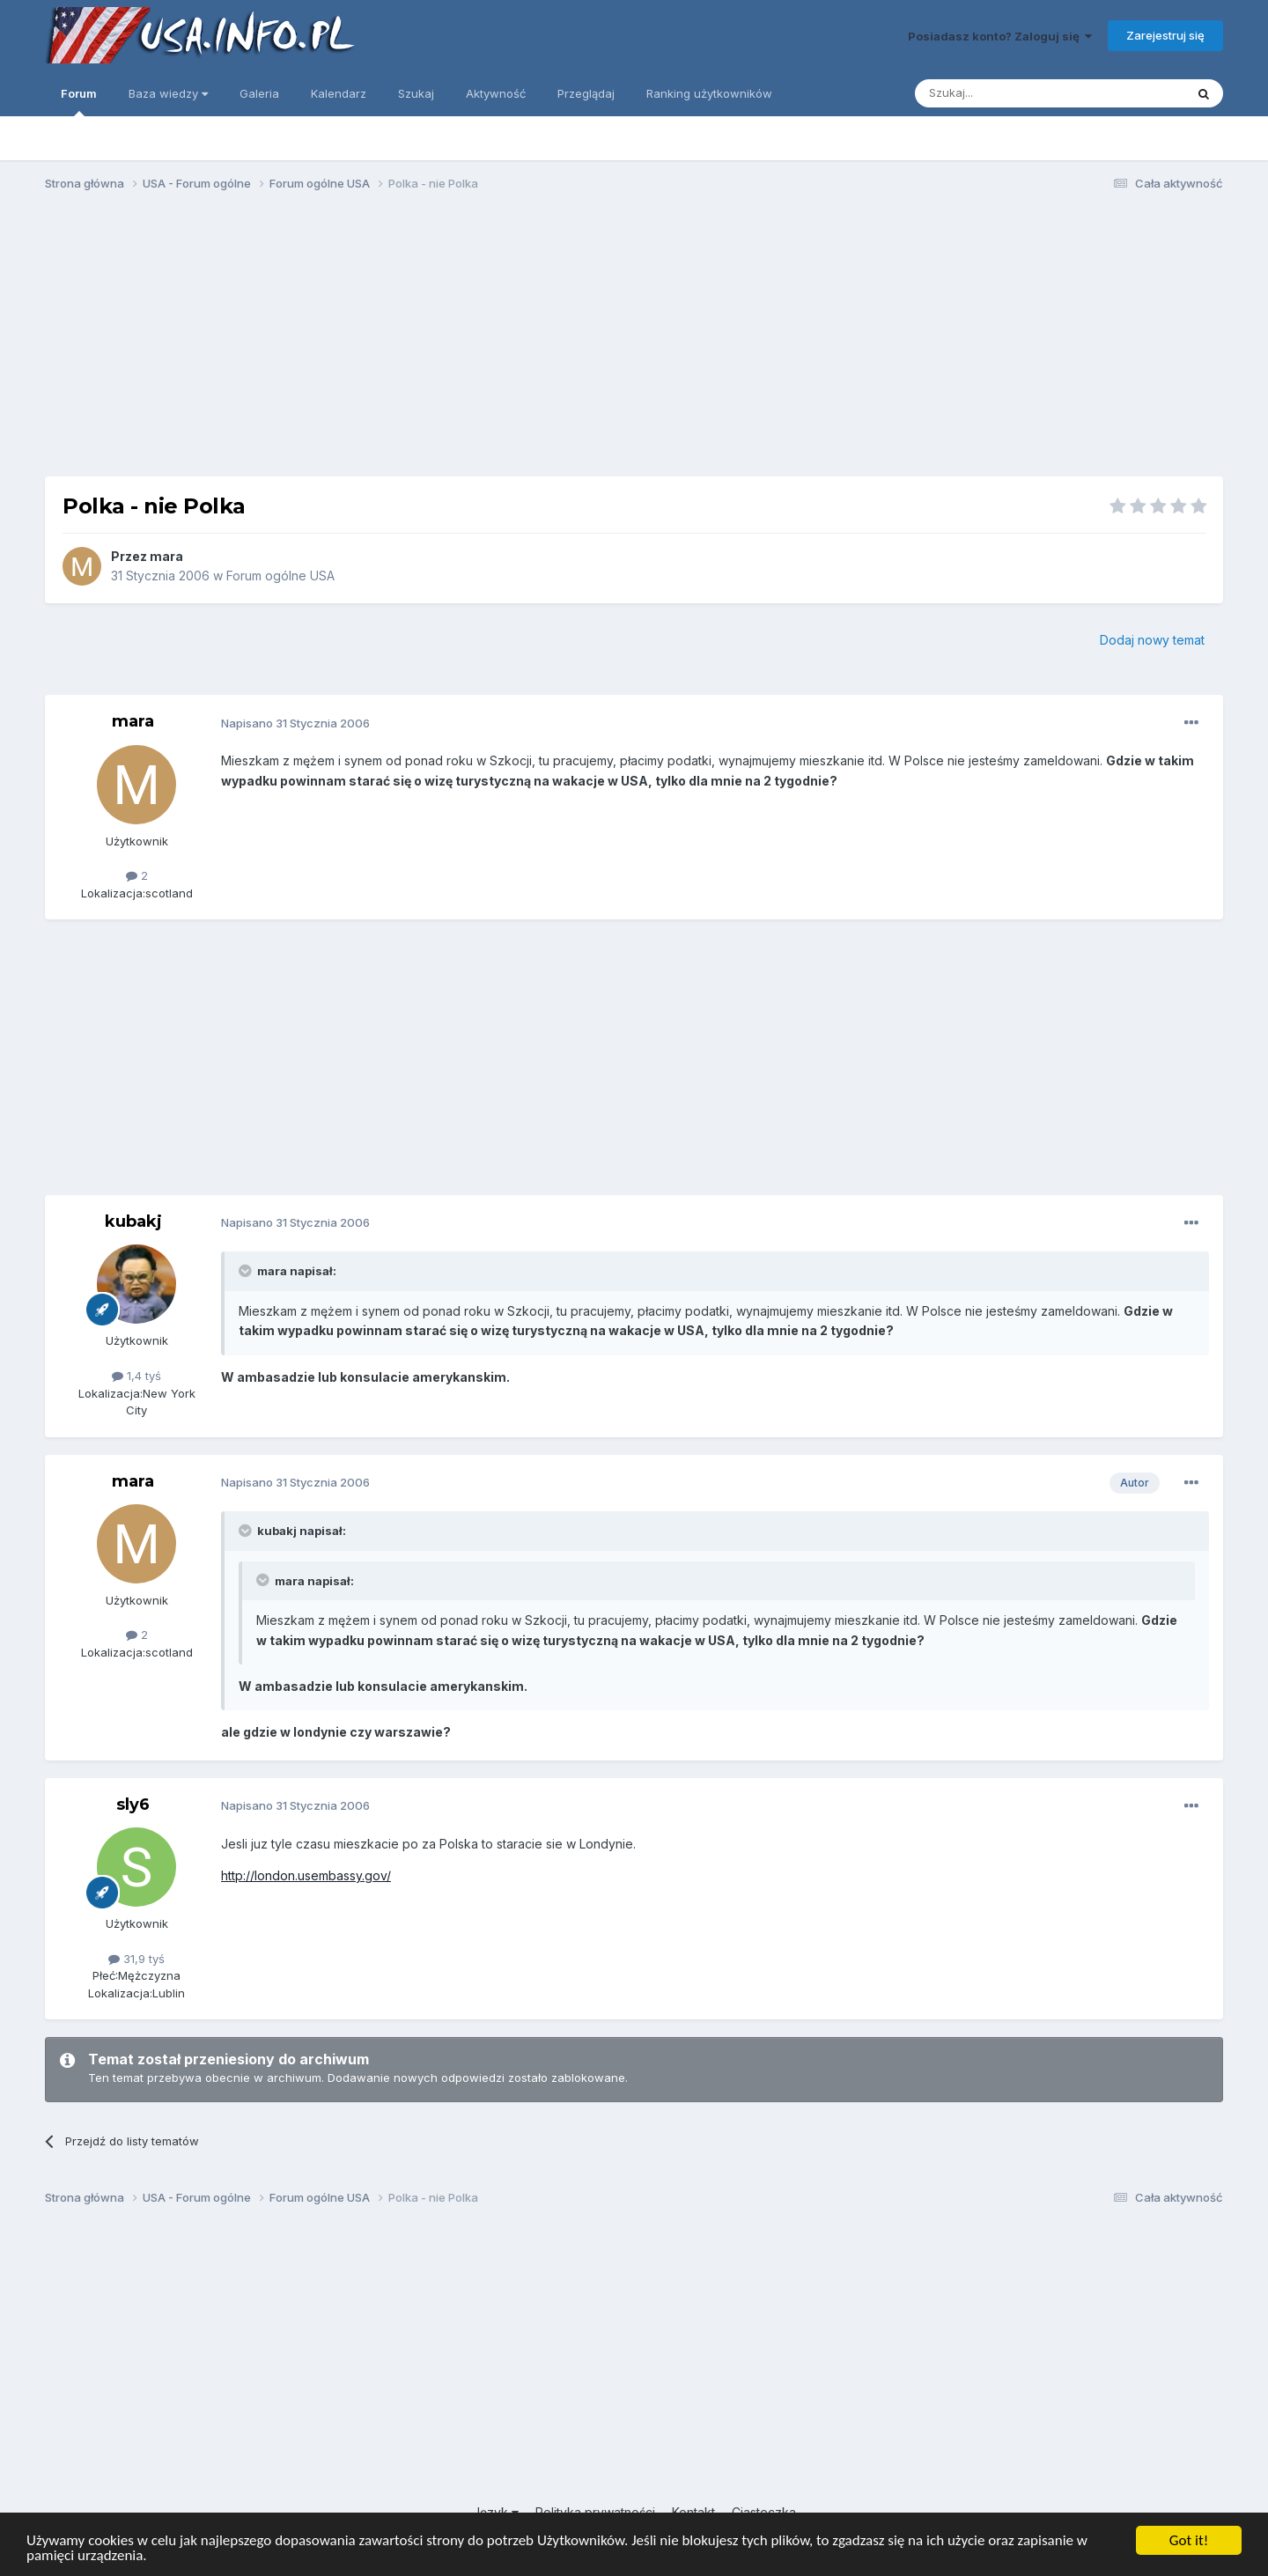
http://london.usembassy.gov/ (306, 1875)
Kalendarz (338, 93)
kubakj (133, 1221)
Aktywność (496, 93)
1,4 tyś (136, 1376)
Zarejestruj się (1165, 35)
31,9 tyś (136, 1959)
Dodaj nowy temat (1152, 639)
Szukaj (416, 93)
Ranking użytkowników (709, 93)
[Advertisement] (634, 341)
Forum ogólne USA (280, 575)
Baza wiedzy (168, 93)
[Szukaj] (1006, 93)
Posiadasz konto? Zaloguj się (1000, 36)
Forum (79, 101)
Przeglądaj (586, 93)
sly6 (133, 1804)
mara (166, 556)
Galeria (259, 93)
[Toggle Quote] (246, 1271)
